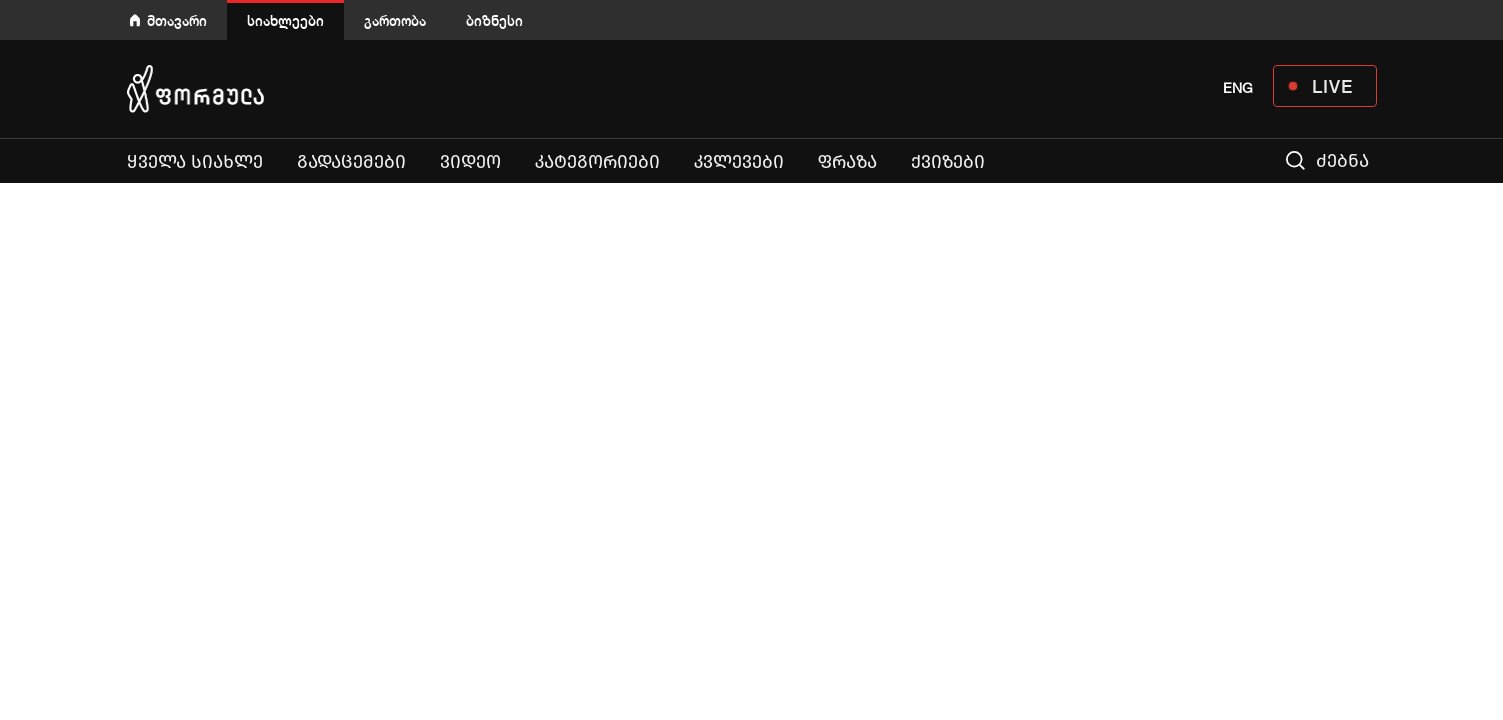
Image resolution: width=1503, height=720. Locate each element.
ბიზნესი (494, 20)
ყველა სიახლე (195, 162)
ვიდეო (470, 162)
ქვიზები (948, 162)
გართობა (395, 20)
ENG (1238, 88)
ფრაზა (847, 162)
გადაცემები (351, 162)
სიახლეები (285, 20)
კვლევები (739, 162)
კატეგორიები (597, 162)
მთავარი (177, 20)
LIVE (1332, 86)
